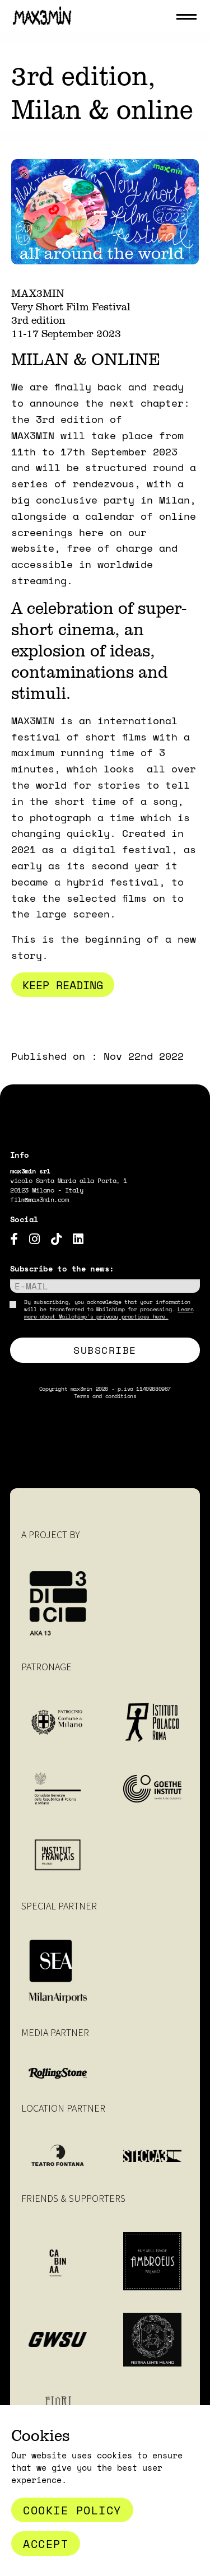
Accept (45, 2543)
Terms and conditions (105, 1396)
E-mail (31, 1286)
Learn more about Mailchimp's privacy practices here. (108, 1312)
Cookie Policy (72, 2510)
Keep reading (62, 985)
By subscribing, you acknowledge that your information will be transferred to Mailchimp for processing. (108, 1309)
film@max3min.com (39, 1199)
